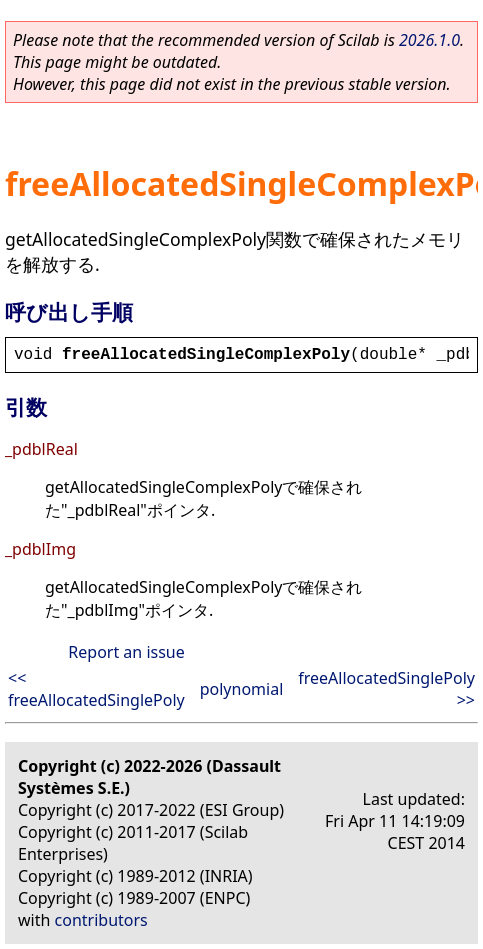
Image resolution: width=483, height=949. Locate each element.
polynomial (242, 689)
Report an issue (126, 652)
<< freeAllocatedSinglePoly (96, 689)
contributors (101, 920)
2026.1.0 (429, 40)
